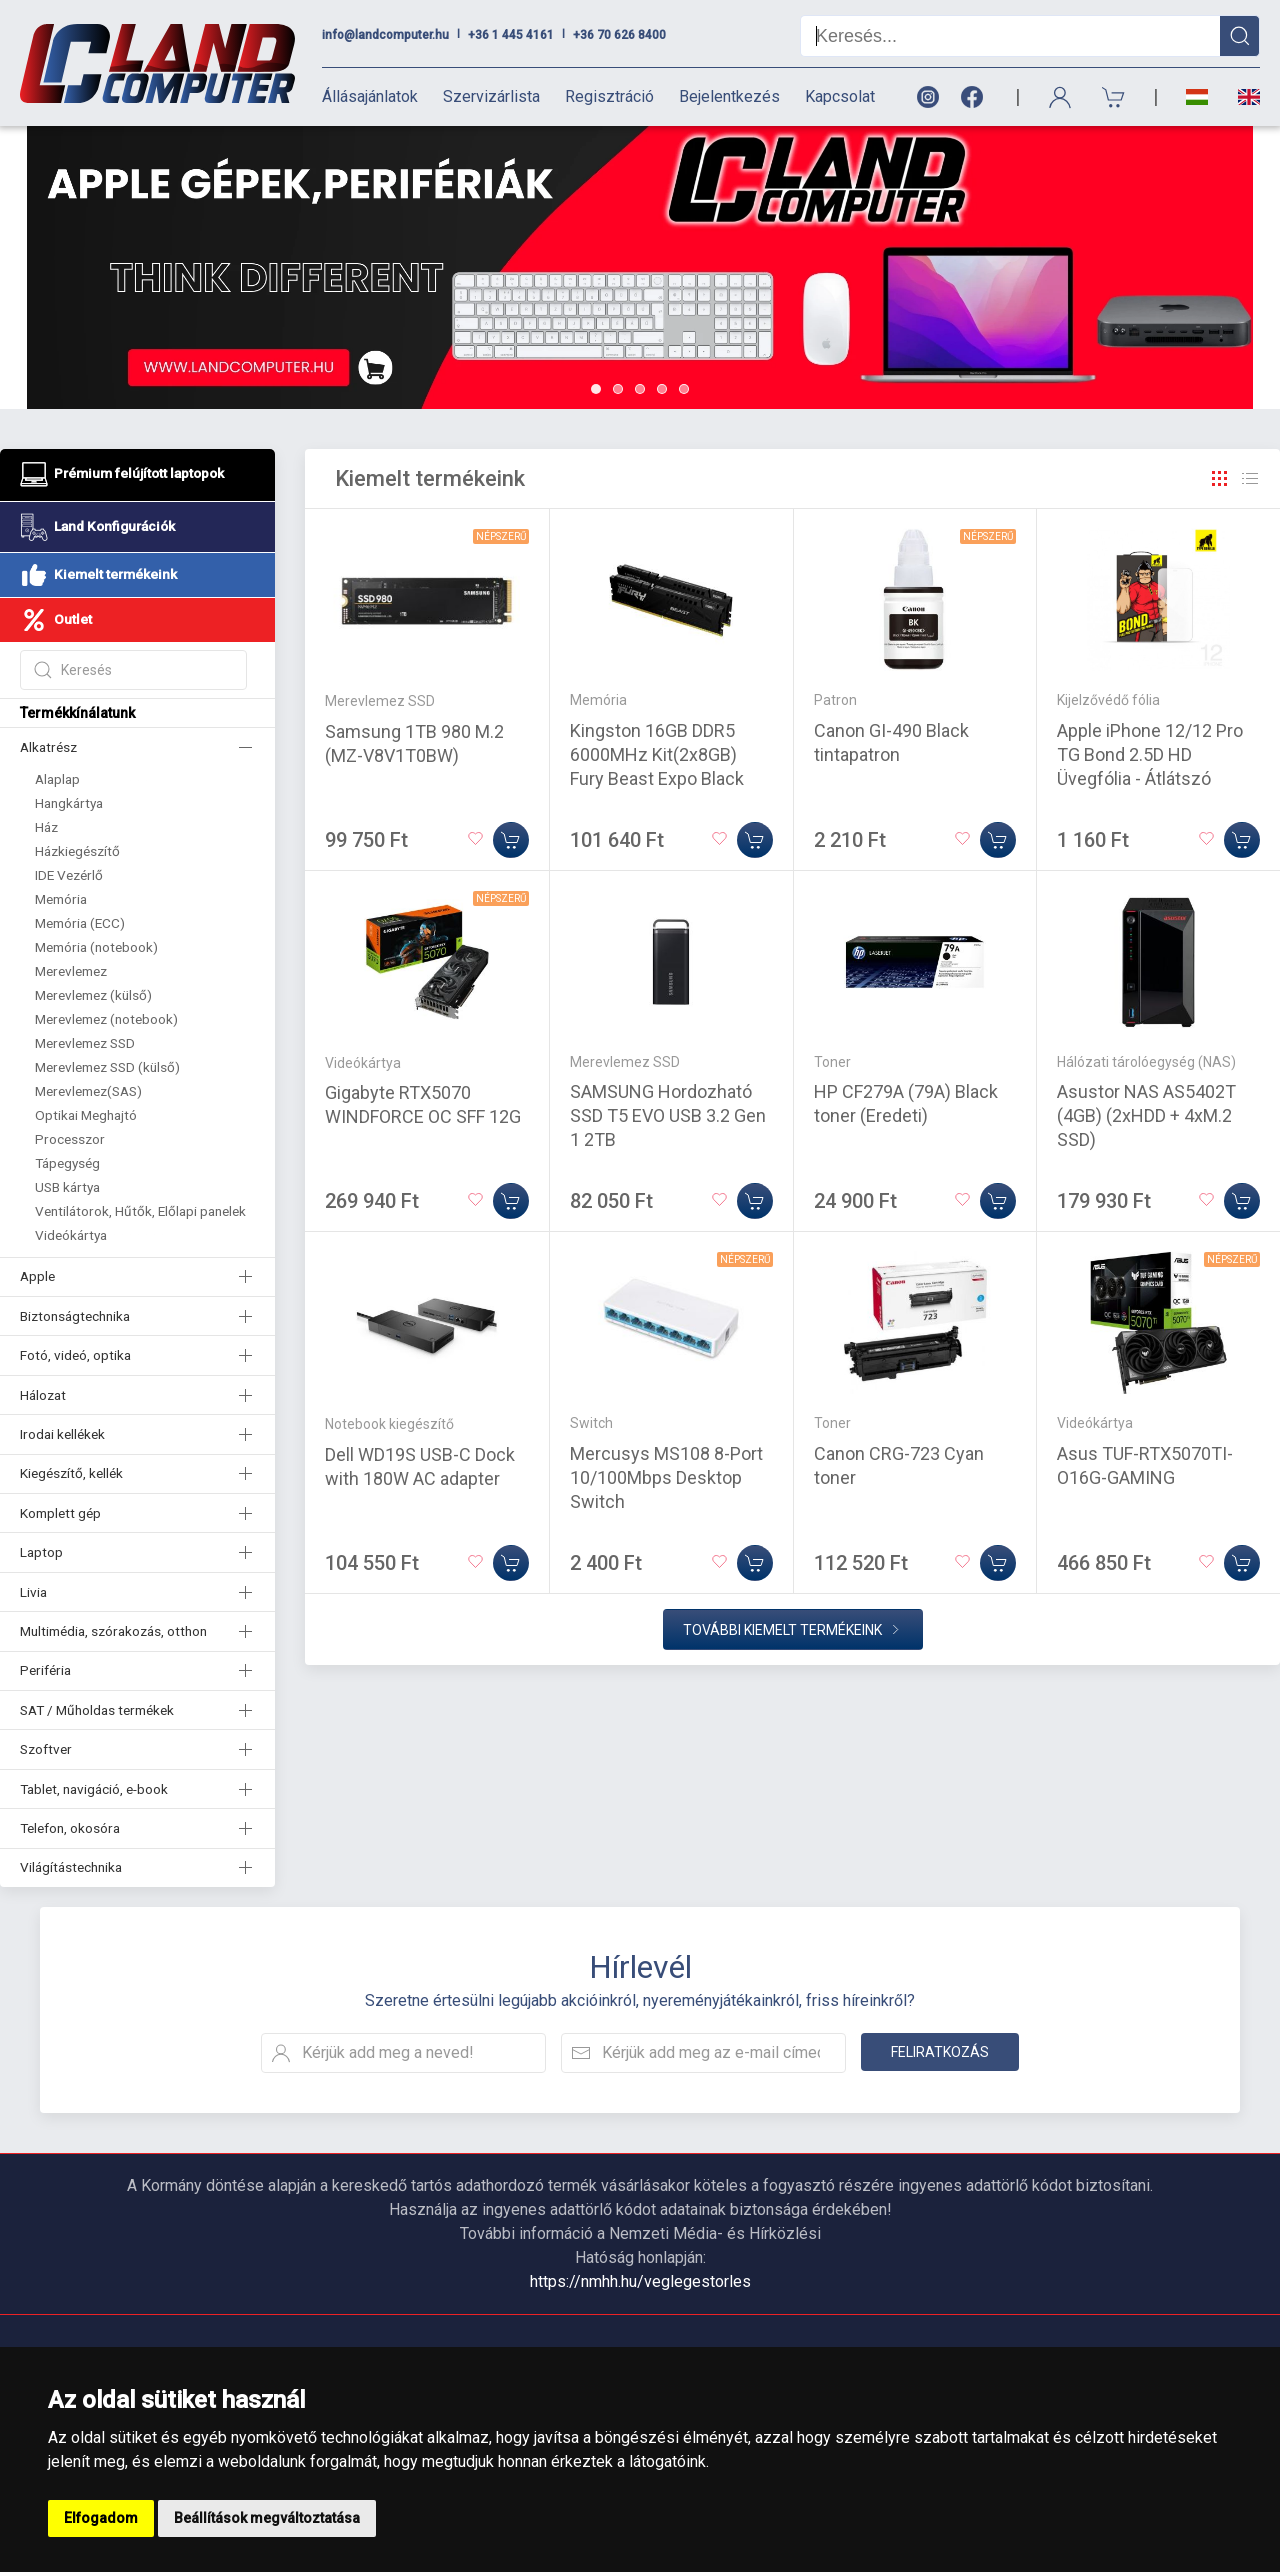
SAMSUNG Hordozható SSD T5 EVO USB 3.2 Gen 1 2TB (668, 1115)
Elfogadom (101, 2518)
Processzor (70, 1139)
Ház (46, 827)
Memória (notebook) (96, 947)
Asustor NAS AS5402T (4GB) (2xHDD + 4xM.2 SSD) (1146, 1115)
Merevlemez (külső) (93, 995)
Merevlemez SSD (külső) (107, 1067)
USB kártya (67, 1187)
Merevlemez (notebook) (106, 1019)
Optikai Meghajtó (86, 1115)
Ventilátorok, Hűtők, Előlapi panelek (140, 1211)
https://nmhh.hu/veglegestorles (640, 2281)
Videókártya (71, 1235)
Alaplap (57, 779)
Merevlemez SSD (85, 1043)
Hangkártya (69, 803)
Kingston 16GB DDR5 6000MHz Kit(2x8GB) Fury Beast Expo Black (657, 754)
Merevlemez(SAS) (88, 1091)
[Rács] (1220, 479)
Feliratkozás (940, 2052)
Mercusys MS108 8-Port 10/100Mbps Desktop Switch (666, 1477)
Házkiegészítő (77, 851)
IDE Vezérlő (69, 875)
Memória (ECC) (80, 923)
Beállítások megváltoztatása (267, 2518)
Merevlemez (71, 971)
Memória (61, 899)
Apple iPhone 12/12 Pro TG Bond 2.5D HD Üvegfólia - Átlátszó (1150, 754)
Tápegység (67, 1163)
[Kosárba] (511, 840)
